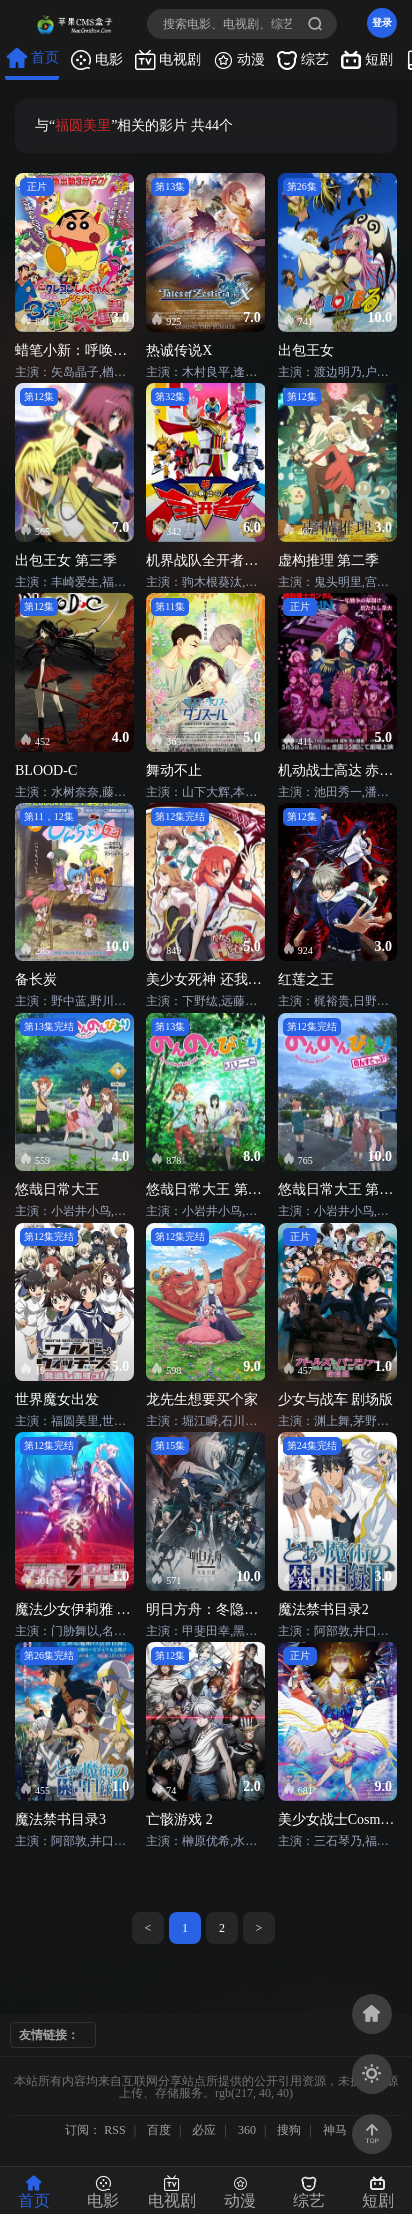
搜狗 (289, 2130)
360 (247, 2130)
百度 (159, 2130)
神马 (335, 2130)
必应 (204, 2130)
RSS (114, 2130)
